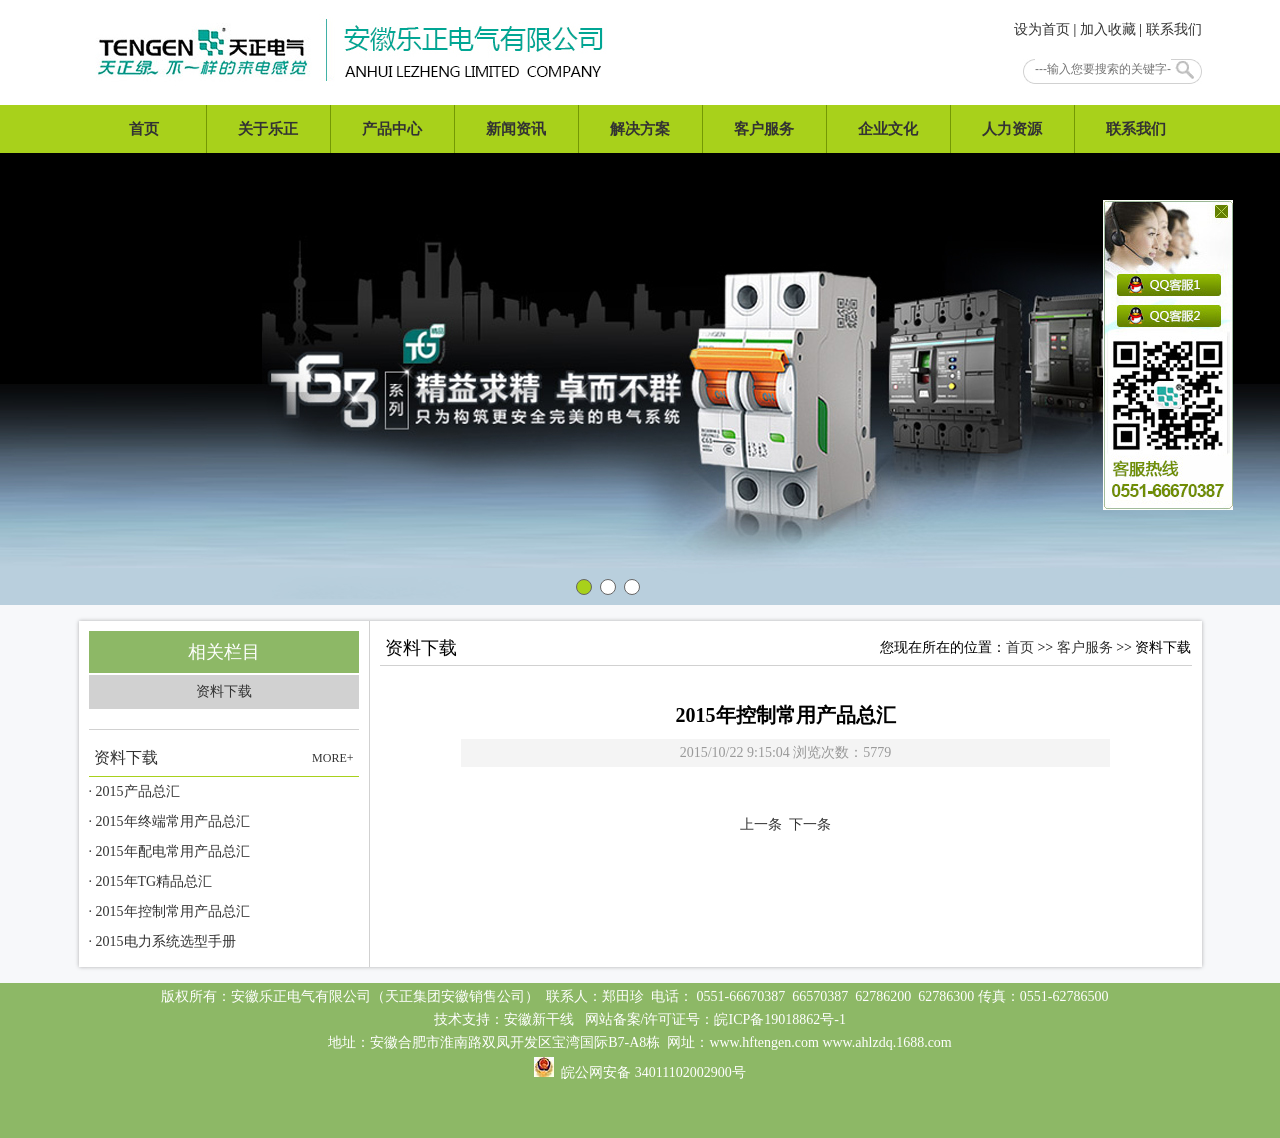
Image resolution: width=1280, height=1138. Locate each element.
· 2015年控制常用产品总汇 (169, 911)
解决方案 (640, 129)
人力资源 (1012, 129)
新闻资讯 (516, 129)
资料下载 (224, 691)
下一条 (810, 824)
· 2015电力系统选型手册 (162, 941)
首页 (144, 129)
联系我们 (1174, 29)
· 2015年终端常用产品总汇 (169, 821)
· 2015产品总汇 (134, 791)
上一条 (761, 824)
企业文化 (888, 129)
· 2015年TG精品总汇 (151, 881)
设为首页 (1042, 29)
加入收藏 (1108, 29)
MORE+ (332, 758)
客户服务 (764, 129)
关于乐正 (268, 129)
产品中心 (392, 129)
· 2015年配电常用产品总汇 (169, 851)
